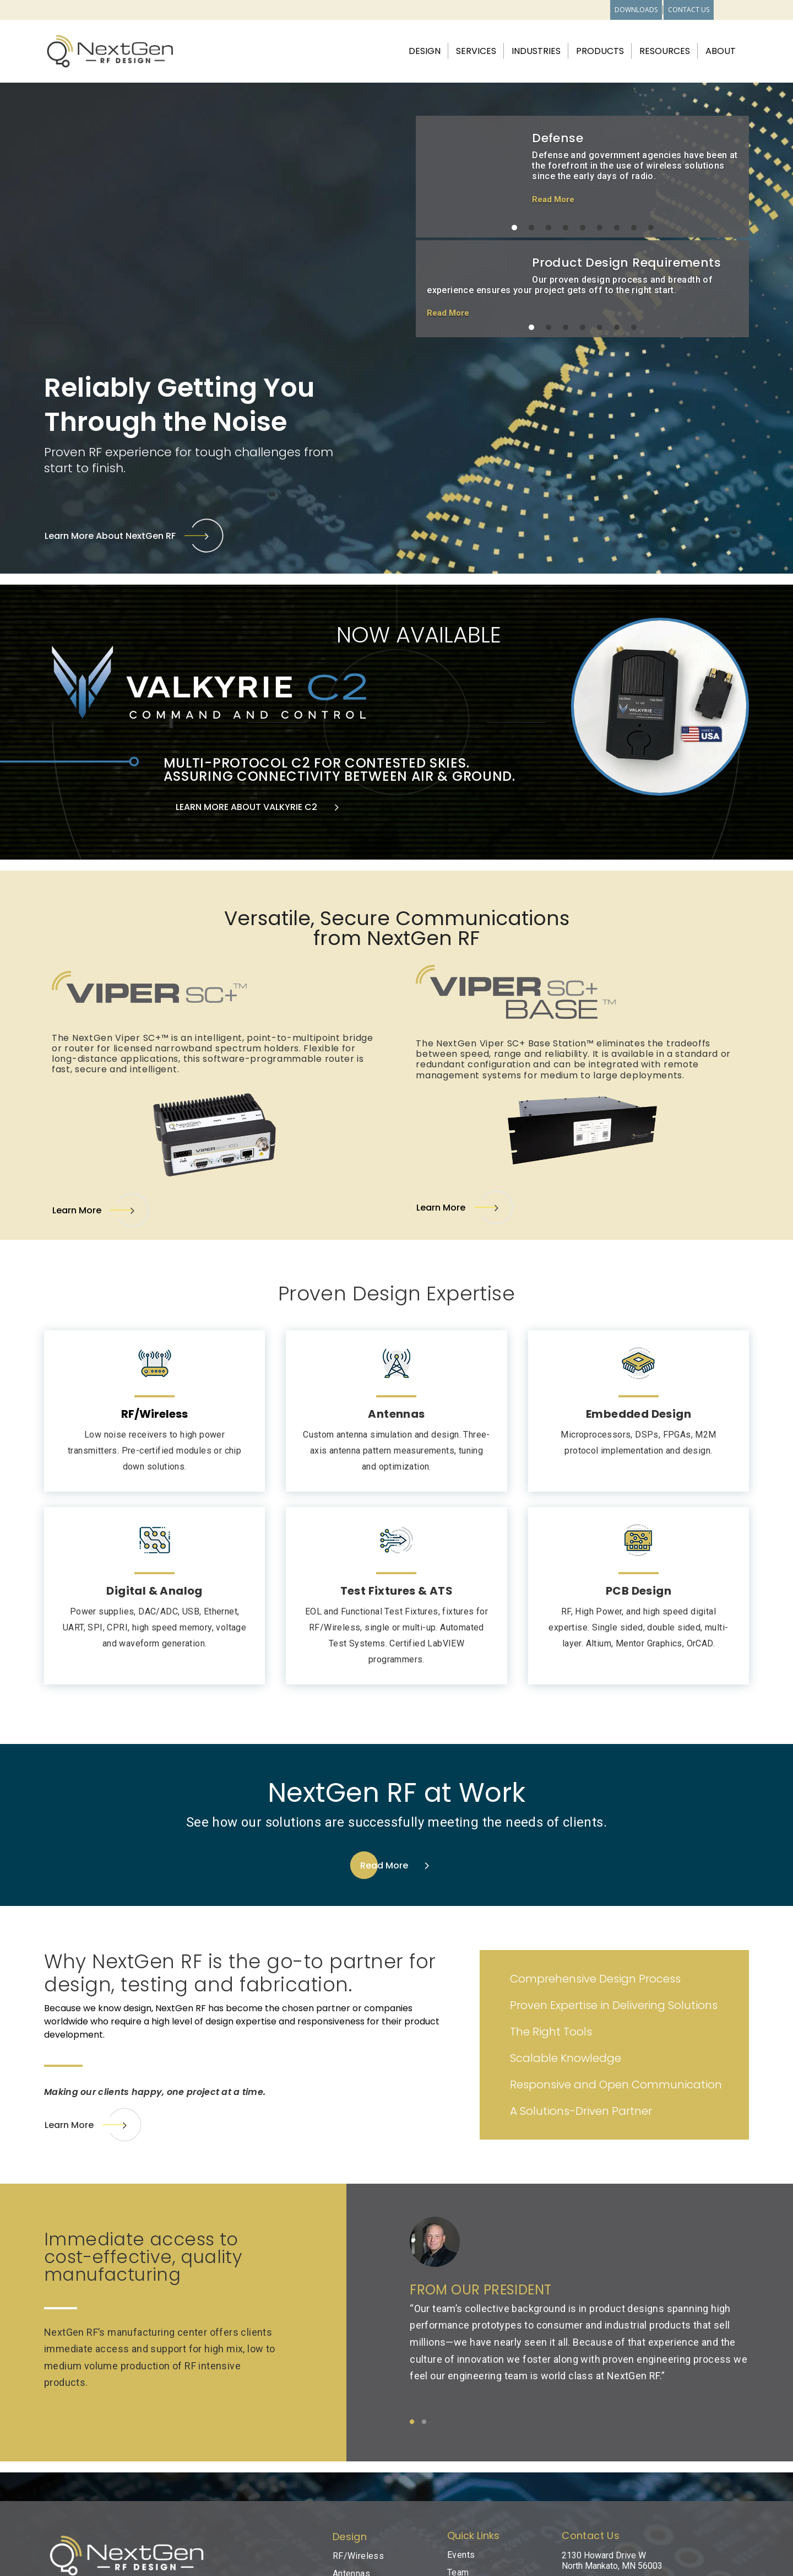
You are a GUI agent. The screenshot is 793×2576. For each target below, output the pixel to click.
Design (425, 52)
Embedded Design (638, 1414)
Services (476, 52)
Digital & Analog (154, 1590)
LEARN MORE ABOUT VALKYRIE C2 (246, 807)
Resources (664, 52)
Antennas (396, 1414)
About (720, 52)
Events (461, 2555)
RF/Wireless (358, 2556)
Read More (553, 199)
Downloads (636, 9)
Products (600, 52)
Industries (536, 52)
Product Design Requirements (626, 262)
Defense (557, 138)
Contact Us (688, 9)
